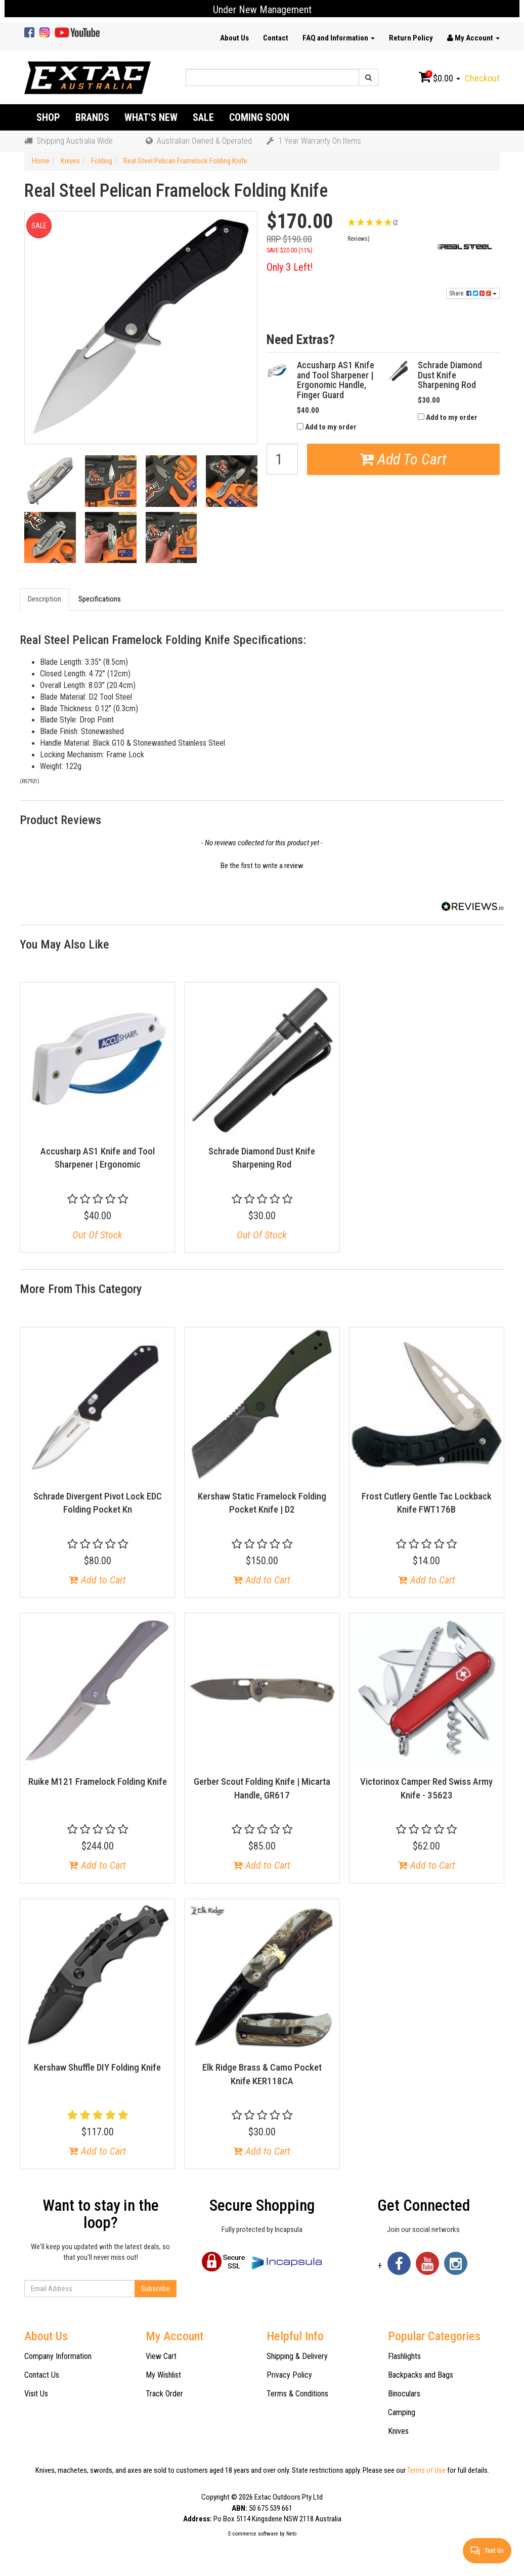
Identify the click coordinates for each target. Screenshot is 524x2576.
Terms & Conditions (297, 2393)
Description (44, 599)
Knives (398, 2431)
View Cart (161, 2356)
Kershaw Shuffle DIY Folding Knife (97, 2067)
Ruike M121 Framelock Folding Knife (97, 1781)
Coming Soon (259, 117)
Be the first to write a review (262, 865)
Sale (203, 117)
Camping (401, 2412)
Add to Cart (97, 1580)
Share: (473, 293)
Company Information (58, 2356)
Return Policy (411, 37)
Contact (275, 37)
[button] (383, 230)
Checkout (482, 78)
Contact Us (41, 2375)
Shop (48, 117)
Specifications (99, 599)
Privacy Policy (289, 2375)
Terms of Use (426, 2470)
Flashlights (404, 2356)
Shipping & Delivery (297, 2356)
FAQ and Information (338, 37)
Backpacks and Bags (420, 2375)
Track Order (164, 2393)
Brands (92, 117)
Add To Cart (403, 459)
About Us (234, 37)
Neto (291, 2533)
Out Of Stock (97, 1235)
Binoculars (404, 2393)
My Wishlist (163, 2375)
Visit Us (36, 2393)
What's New (151, 117)
